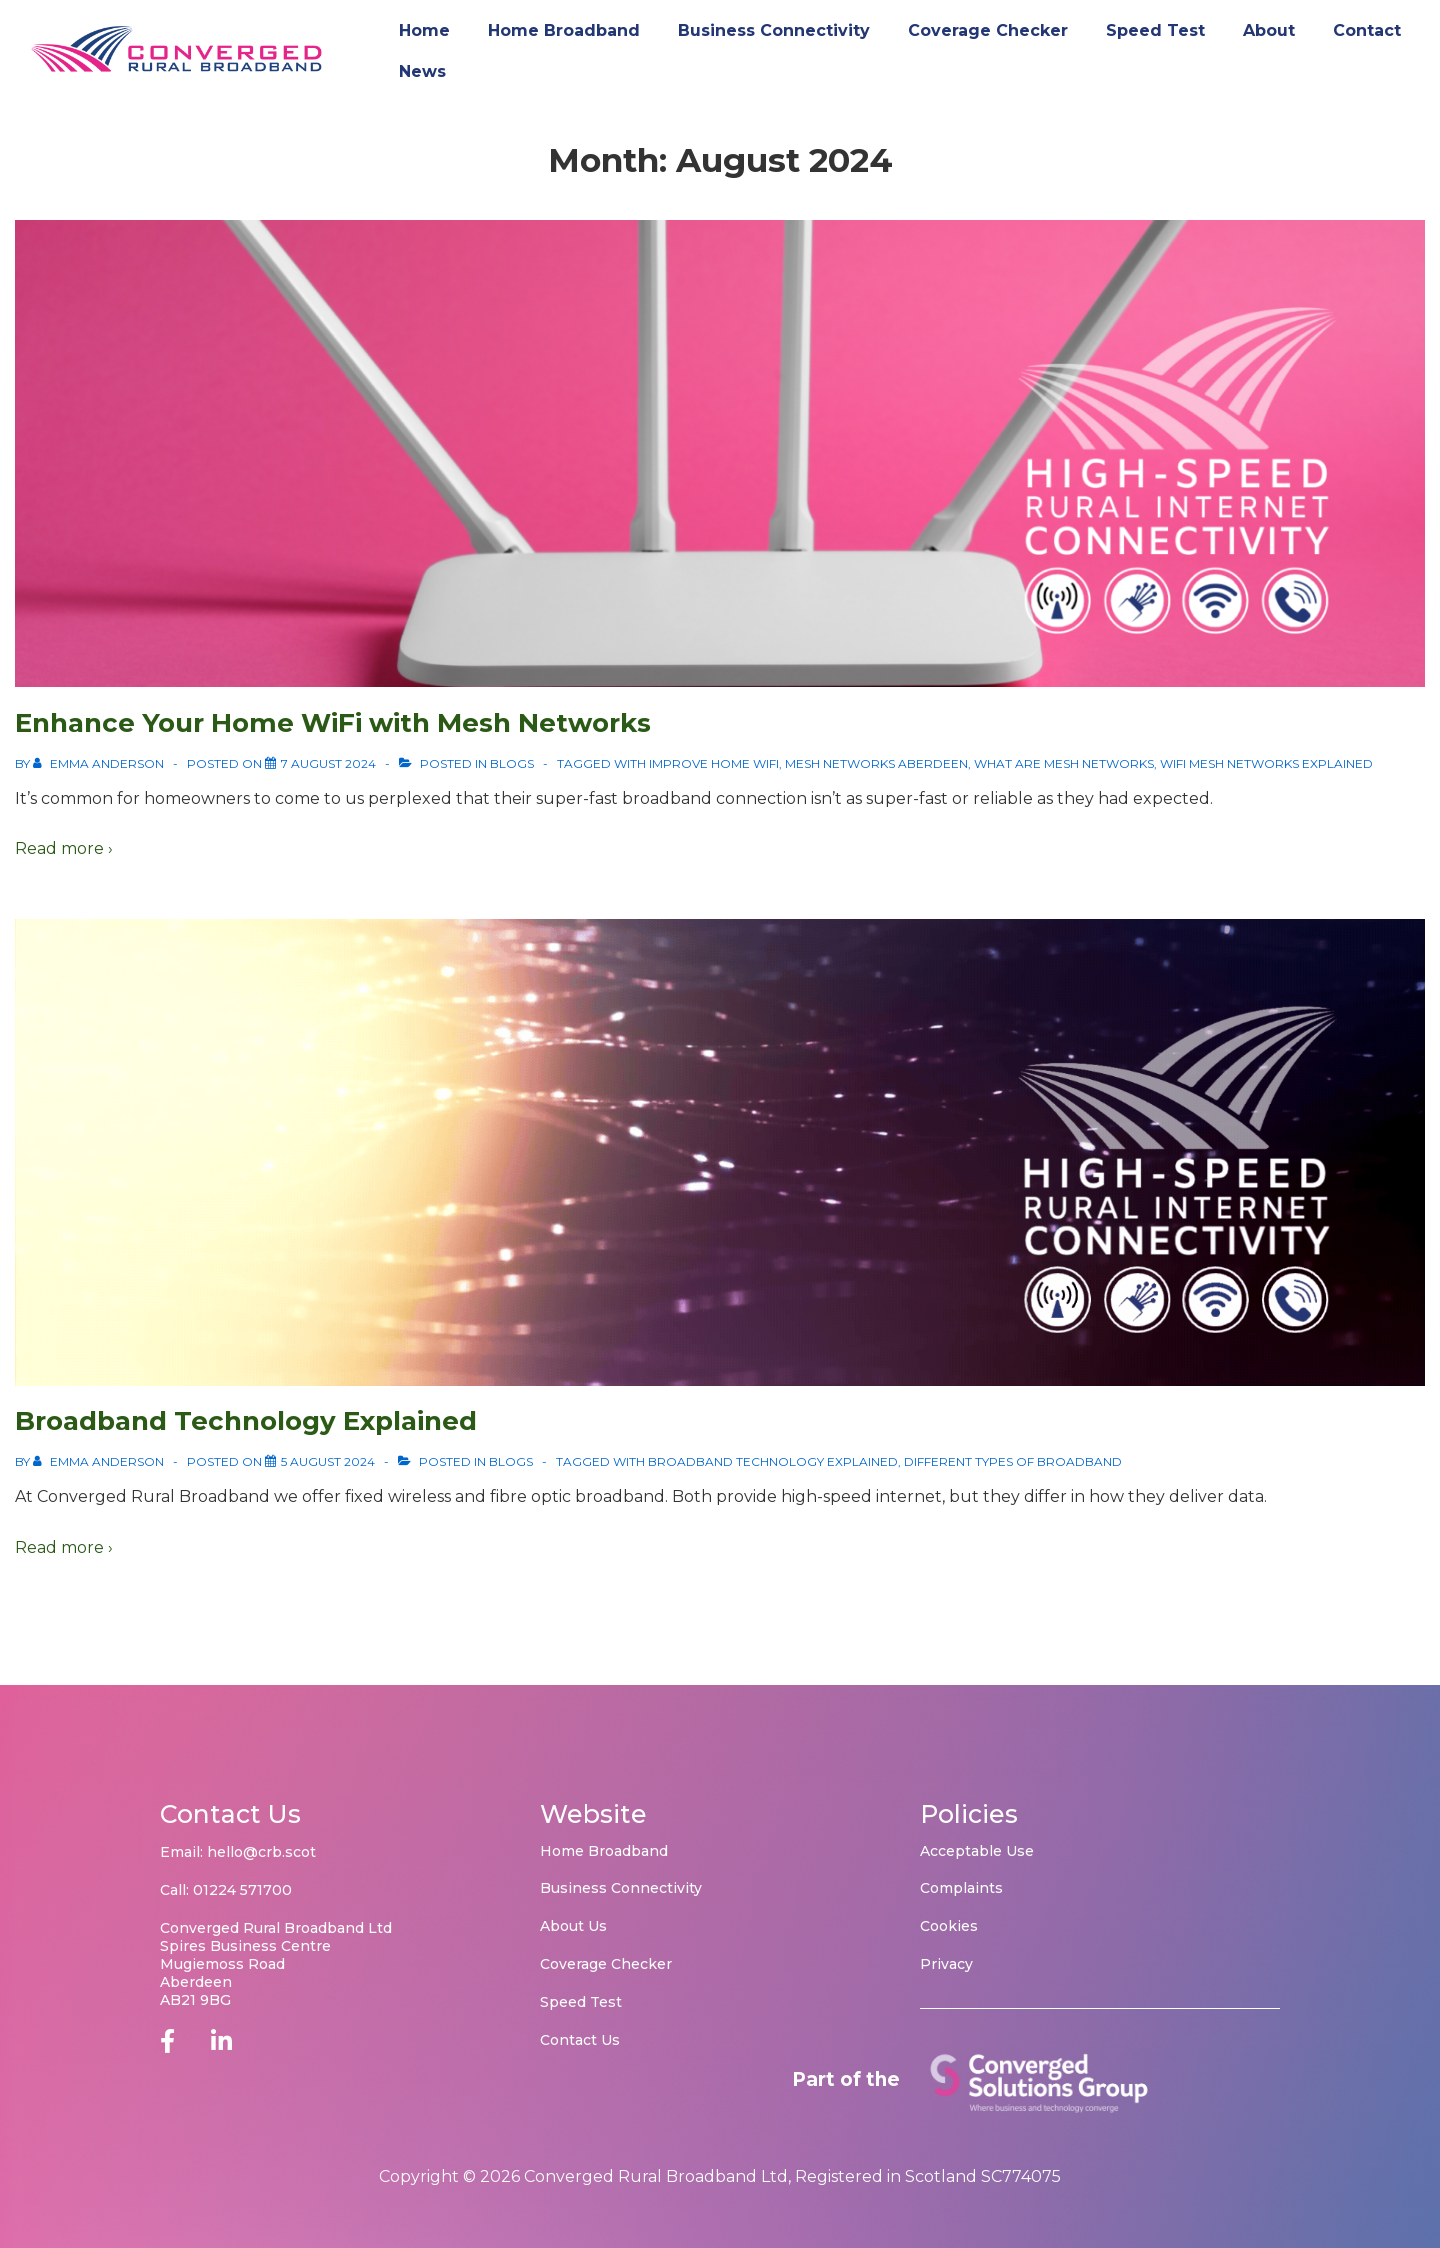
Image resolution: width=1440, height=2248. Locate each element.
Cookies (949, 1926)
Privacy (946, 1964)
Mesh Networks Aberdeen (876, 763)
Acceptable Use (977, 1851)
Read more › (64, 848)
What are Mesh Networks (1064, 763)
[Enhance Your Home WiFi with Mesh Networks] (328, 763)
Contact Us (580, 2040)
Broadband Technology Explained (246, 1421)
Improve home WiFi (714, 763)
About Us (573, 1926)
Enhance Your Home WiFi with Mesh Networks (333, 723)
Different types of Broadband (1013, 1461)
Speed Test (1155, 30)
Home (424, 30)
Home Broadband (564, 30)
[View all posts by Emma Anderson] (100, 763)
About (1269, 30)
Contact (1367, 30)
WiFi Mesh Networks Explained (1266, 763)
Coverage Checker (988, 30)
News (422, 71)
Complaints (961, 1888)
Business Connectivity (774, 30)
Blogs (512, 763)
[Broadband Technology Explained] (328, 1461)
